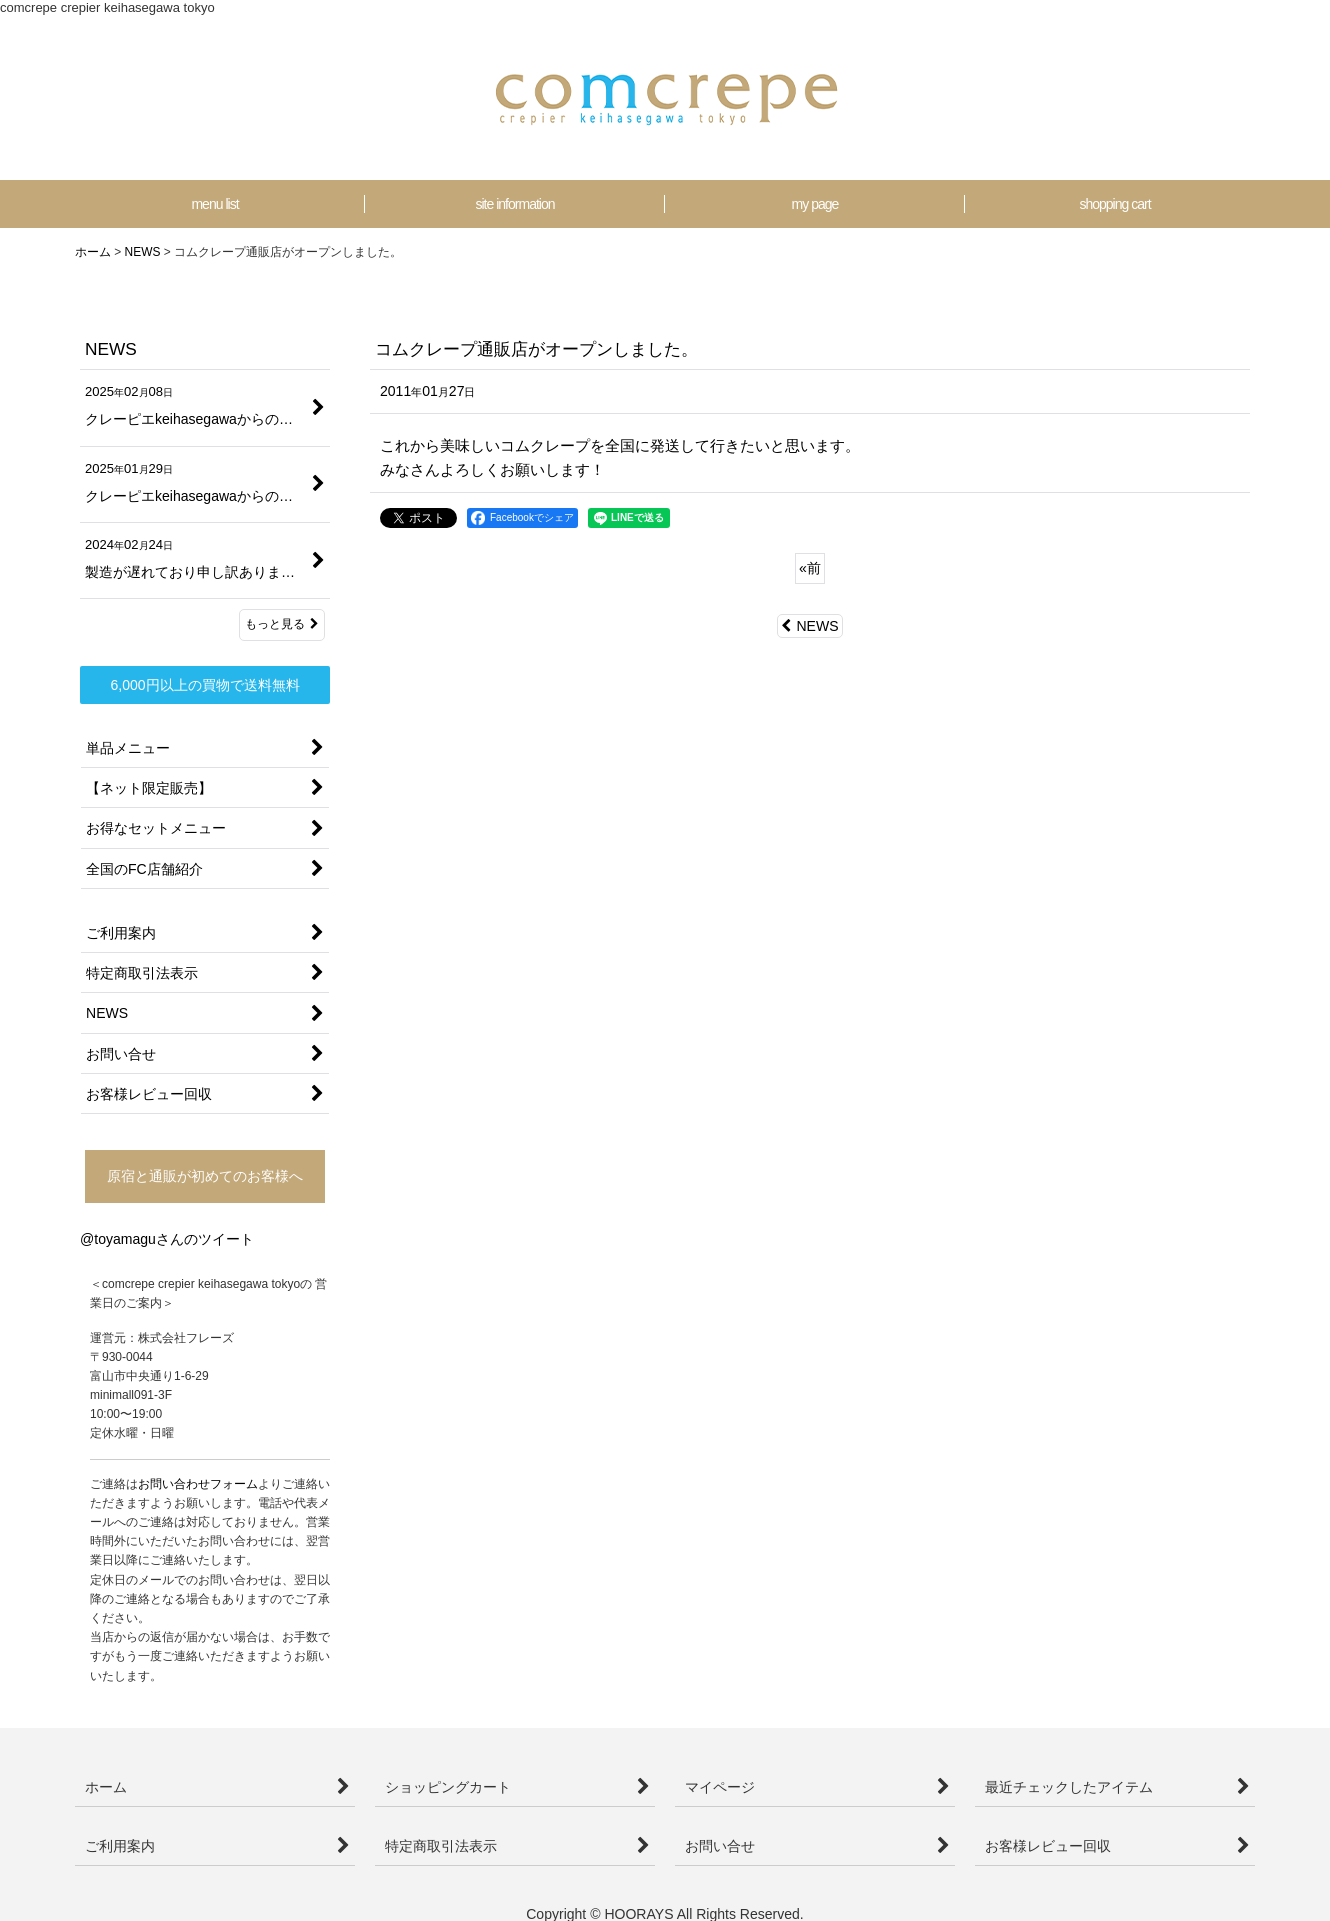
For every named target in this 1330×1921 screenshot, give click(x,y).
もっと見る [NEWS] (282, 624)
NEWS (809, 626)
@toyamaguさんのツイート (167, 1239)
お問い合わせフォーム (198, 1484)
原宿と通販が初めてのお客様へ (205, 1176)
